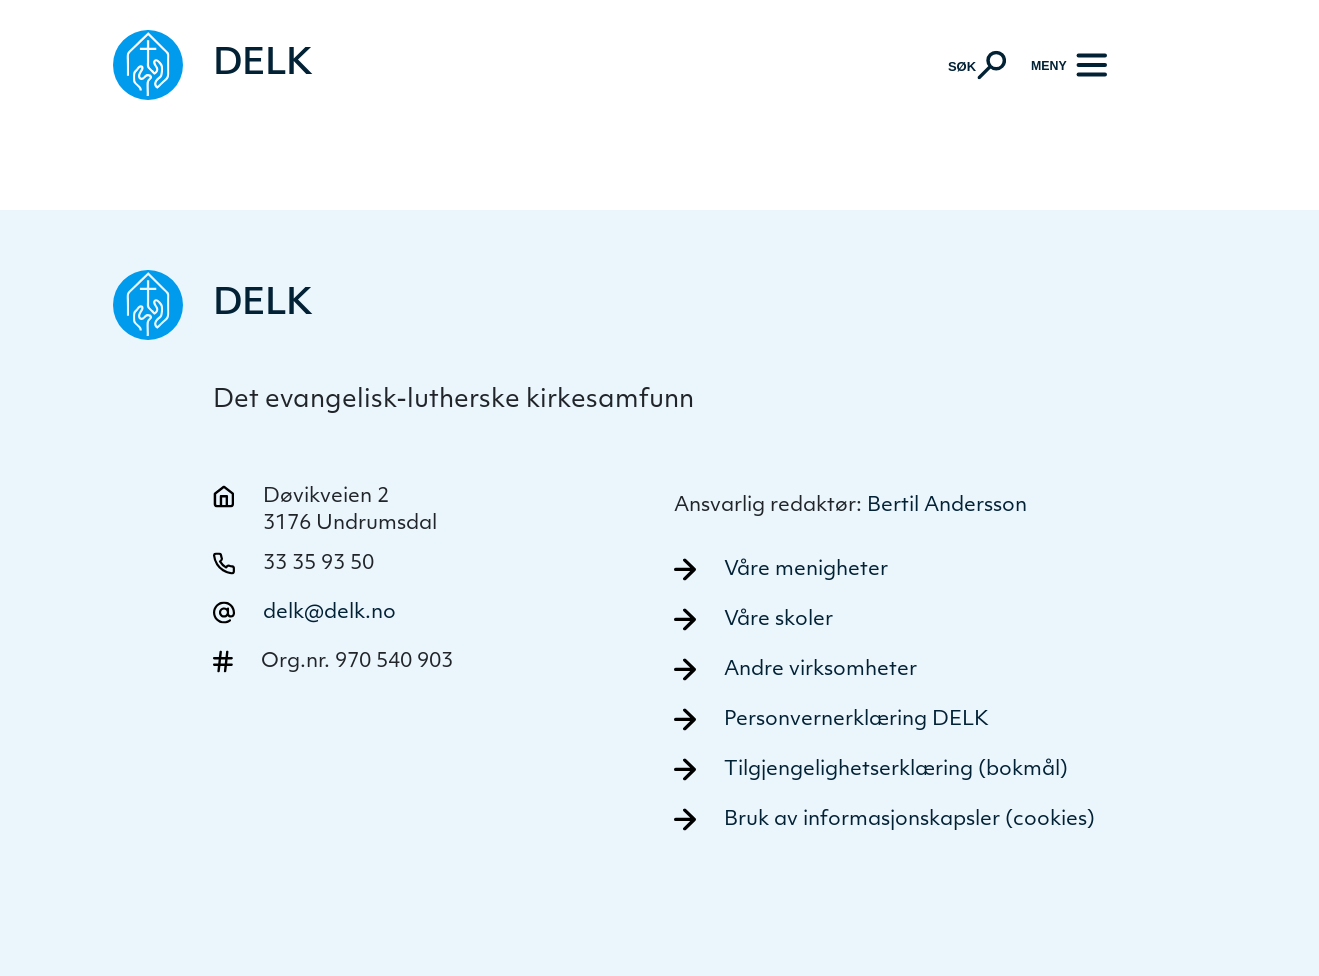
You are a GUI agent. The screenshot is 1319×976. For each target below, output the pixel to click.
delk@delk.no (329, 613)
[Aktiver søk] (977, 65)
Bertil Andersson (947, 506)
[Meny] (1069, 65)
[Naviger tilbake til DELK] (213, 65)
